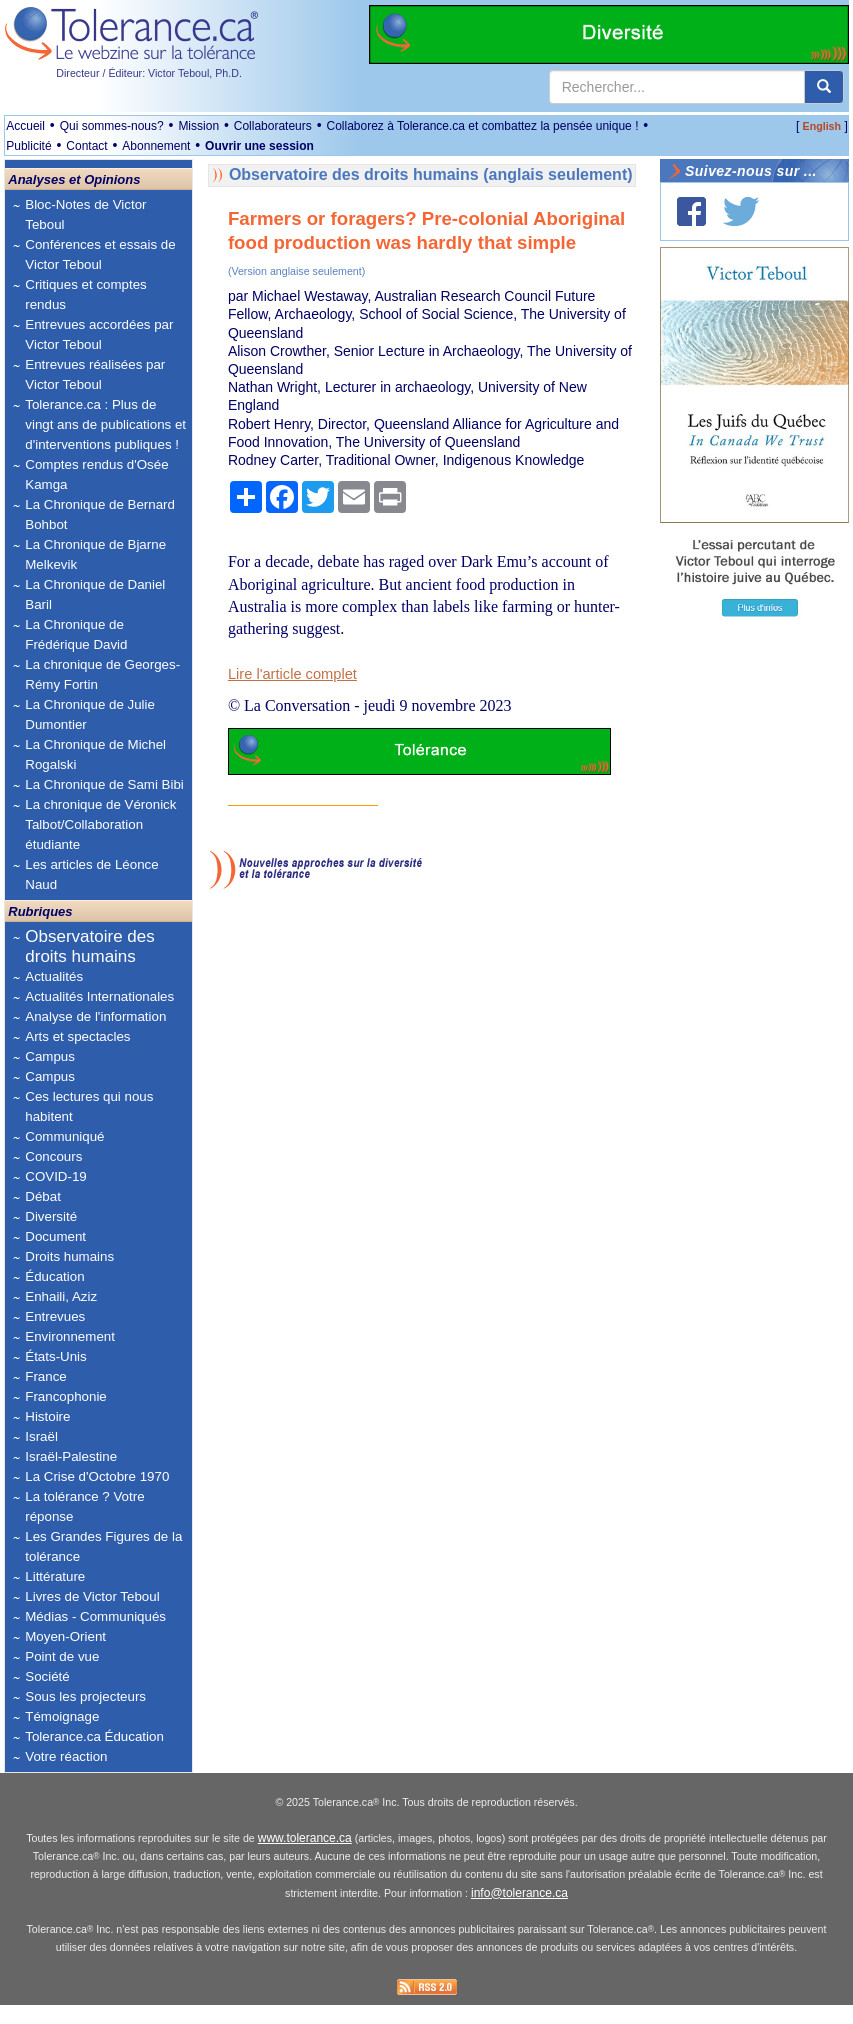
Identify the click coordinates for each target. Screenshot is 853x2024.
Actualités (54, 976)
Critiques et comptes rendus (85, 294)
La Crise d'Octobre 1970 (97, 1476)
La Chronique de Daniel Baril (95, 594)
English (822, 126)
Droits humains (69, 1256)
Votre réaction (66, 1756)
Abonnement (156, 146)
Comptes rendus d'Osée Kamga (96, 474)
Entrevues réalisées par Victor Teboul (95, 374)
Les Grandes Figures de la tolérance (103, 1546)
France (45, 1376)
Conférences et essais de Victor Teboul (100, 254)
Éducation (54, 1276)
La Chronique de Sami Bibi (104, 784)
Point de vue (62, 1656)
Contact (86, 146)
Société (47, 1676)
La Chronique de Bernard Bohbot (100, 514)
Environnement (70, 1336)
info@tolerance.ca (519, 1913)
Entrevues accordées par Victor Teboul (99, 334)
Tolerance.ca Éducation (94, 1736)
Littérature (55, 1576)
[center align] (824, 87)
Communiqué (64, 1136)
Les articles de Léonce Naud (91, 874)
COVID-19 (55, 1176)
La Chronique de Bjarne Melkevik (95, 554)
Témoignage (62, 1716)
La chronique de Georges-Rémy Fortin (102, 674)
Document (55, 1236)
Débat (43, 1196)
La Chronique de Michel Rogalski (95, 754)
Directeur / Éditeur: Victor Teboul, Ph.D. (149, 73)
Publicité (28, 146)
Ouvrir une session (259, 146)
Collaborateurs (273, 126)
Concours (53, 1156)
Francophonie (66, 1396)
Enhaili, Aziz (61, 1296)
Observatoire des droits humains (89, 946)
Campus (50, 1056)
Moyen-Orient (65, 1636)
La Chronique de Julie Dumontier (90, 714)
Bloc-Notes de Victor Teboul (85, 214)
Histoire (47, 1416)
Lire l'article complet (292, 674)
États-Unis (55, 1356)
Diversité (51, 1216)
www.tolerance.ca (305, 1858)
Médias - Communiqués (95, 1616)
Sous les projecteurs (85, 1696)
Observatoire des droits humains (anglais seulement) (431, 174)
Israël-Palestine (71, 1456)
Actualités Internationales (99, 996)
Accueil (25, 126)
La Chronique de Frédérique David (76, 634)
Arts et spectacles (77, 1036)
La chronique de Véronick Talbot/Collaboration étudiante (100, 824)
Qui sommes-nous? (112, 126)
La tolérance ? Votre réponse (84, 1506)
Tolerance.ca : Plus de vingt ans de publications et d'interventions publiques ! (105, 424)
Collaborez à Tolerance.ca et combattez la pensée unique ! (482, 126)
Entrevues (55, 1316)
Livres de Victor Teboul (92, 1596)
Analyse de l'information (95, 1016)
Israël (41, 1436)
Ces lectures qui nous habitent (89, 1106)
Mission (198, 126)
